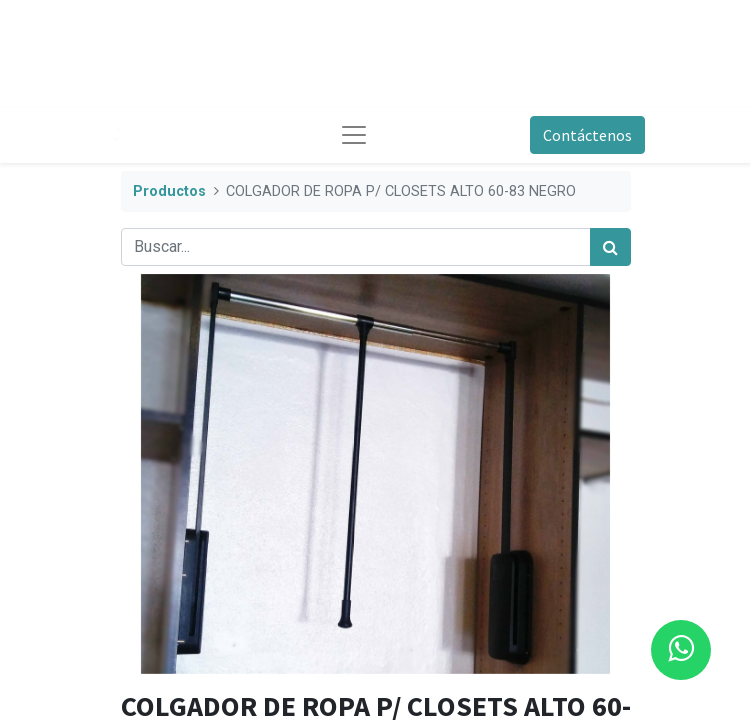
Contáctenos (587, 135)
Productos (169, 191)
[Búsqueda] (610, 247)
